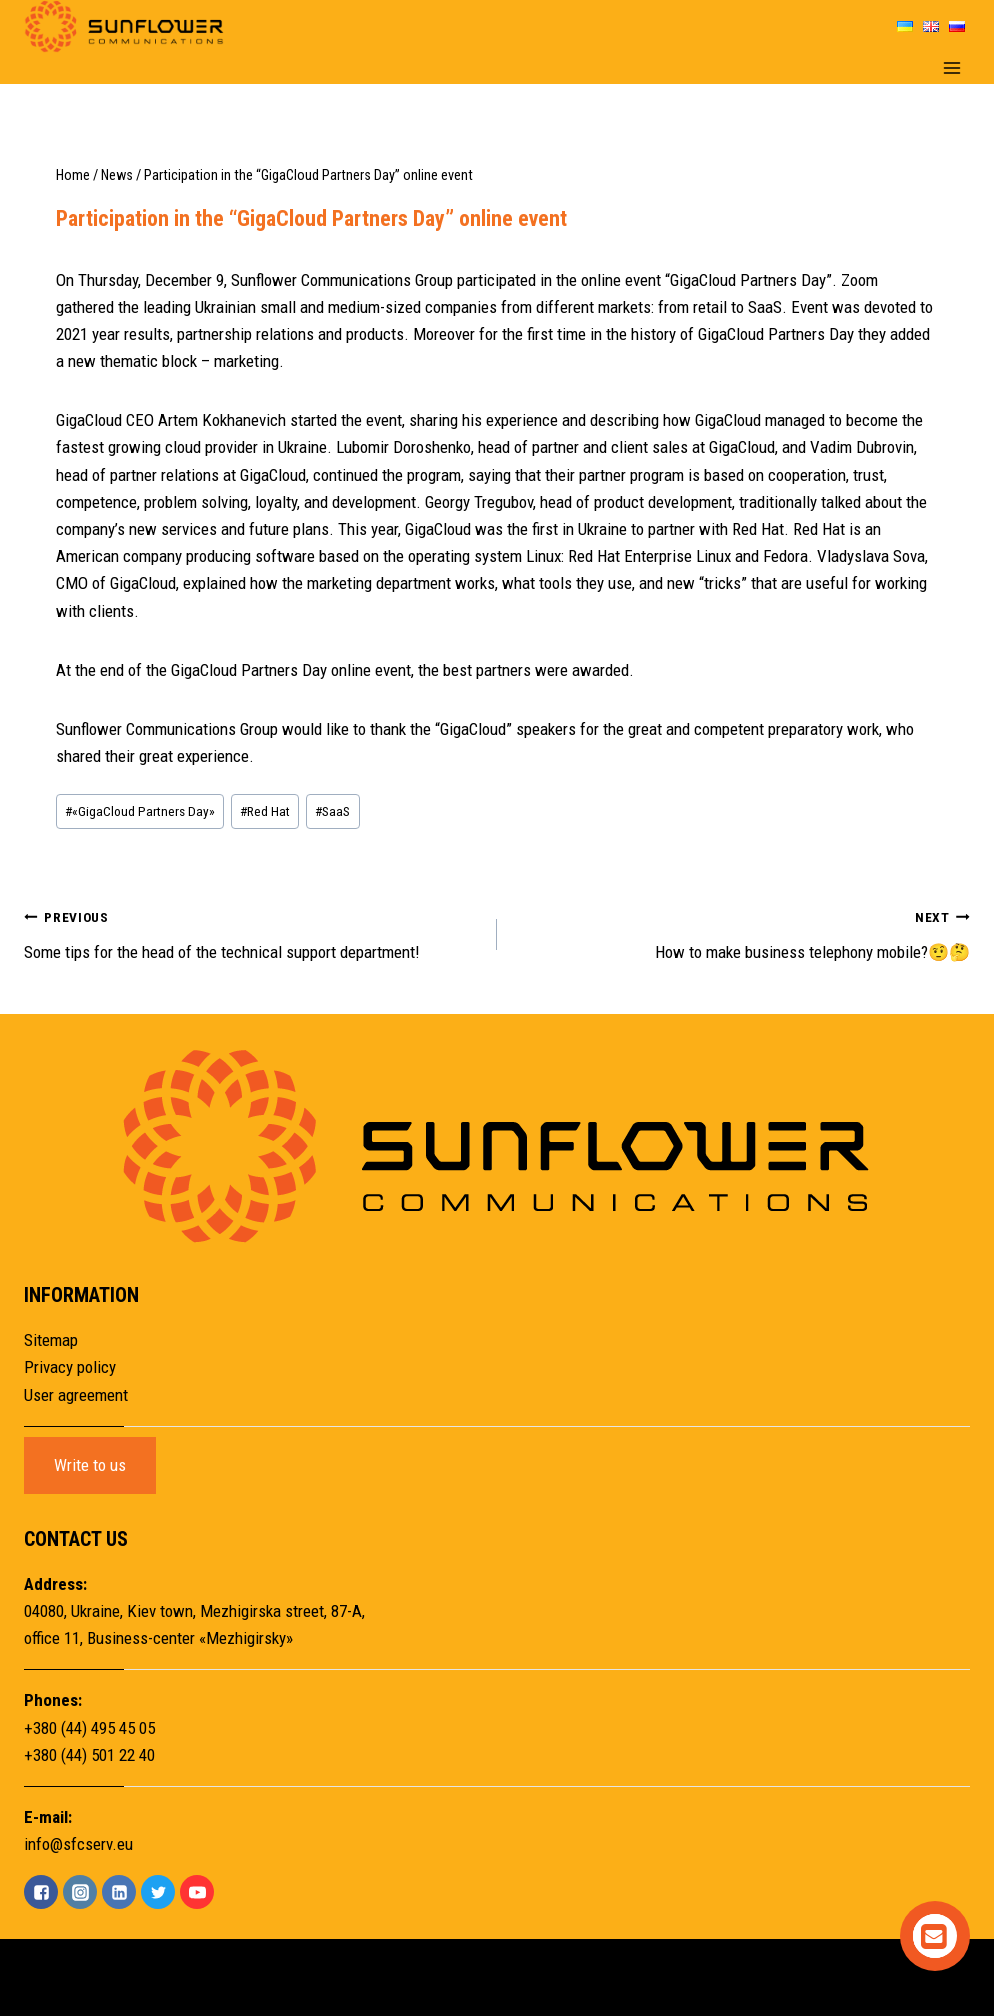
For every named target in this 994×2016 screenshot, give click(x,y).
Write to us (90, 1465)
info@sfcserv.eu (78, 1844)
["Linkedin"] (119, 1892)
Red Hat (265, 811)
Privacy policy (70, 1367)
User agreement (76, 1395)
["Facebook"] (41, 1892)
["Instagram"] (80, 1892)
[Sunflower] (124, 26)
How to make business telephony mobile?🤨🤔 (742, 932)
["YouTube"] (197, 1892)
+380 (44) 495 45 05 (89, 1728)
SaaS (332, 811)
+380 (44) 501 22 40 (89, 1755)
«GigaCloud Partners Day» (140, 811)
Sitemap (51, 1340)
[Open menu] (951, 68)
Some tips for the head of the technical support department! (252, 932)
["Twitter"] (158, 1892)
